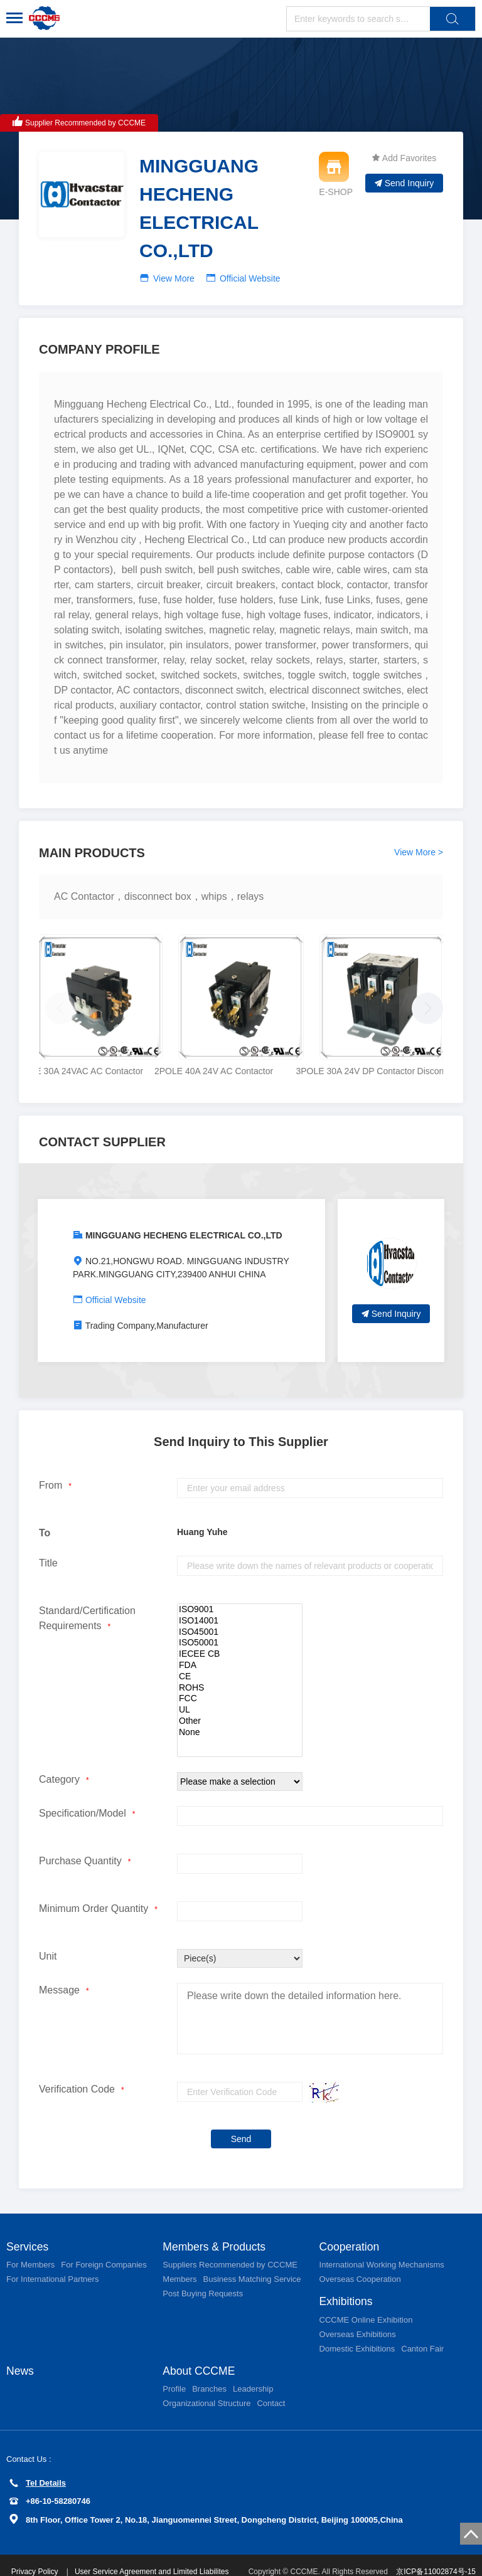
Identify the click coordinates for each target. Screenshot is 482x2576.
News (20, 2358)
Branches (209, 2376)
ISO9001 (240, 1596)
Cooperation (350, 2233)
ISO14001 (240, 1607)
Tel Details (37, 2470)
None (240, 1718)
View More (174, 278)
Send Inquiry (404, 183)
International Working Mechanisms (381, 2251)
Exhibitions (346, 2288)
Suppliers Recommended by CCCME (230, 2251)
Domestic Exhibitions (357, 2335)
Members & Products (215, 2233)
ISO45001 (240, 1618)
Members (179, 2266)
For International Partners (52, 2266)
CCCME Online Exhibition (366, 2306)
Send (241, 2125)
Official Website (250, 278)
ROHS (240, 1674)
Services (28, 2233)
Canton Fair (422, 2335)
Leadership (253, 2376)
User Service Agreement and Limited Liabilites (153, 2559)
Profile (174, 2376)
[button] (424, 998)
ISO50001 (240, 1629)
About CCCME (200, 2358)
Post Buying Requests (203, 2280)
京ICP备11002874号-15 (436, 2559)
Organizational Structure (206, 2390)
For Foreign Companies (104, 2251)
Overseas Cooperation (360, 2266)
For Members (30, 2251)
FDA (240, 1651)
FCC (240, 1685)
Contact (271, 2390)
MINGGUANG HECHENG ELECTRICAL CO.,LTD (183, 1222)
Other (240, 1707)
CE (240, 1663)
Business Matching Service (252, 2266)
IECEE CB (240, 1640)
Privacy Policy (37, 2559)
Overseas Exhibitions (357, 2321)
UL (240, 1696)
